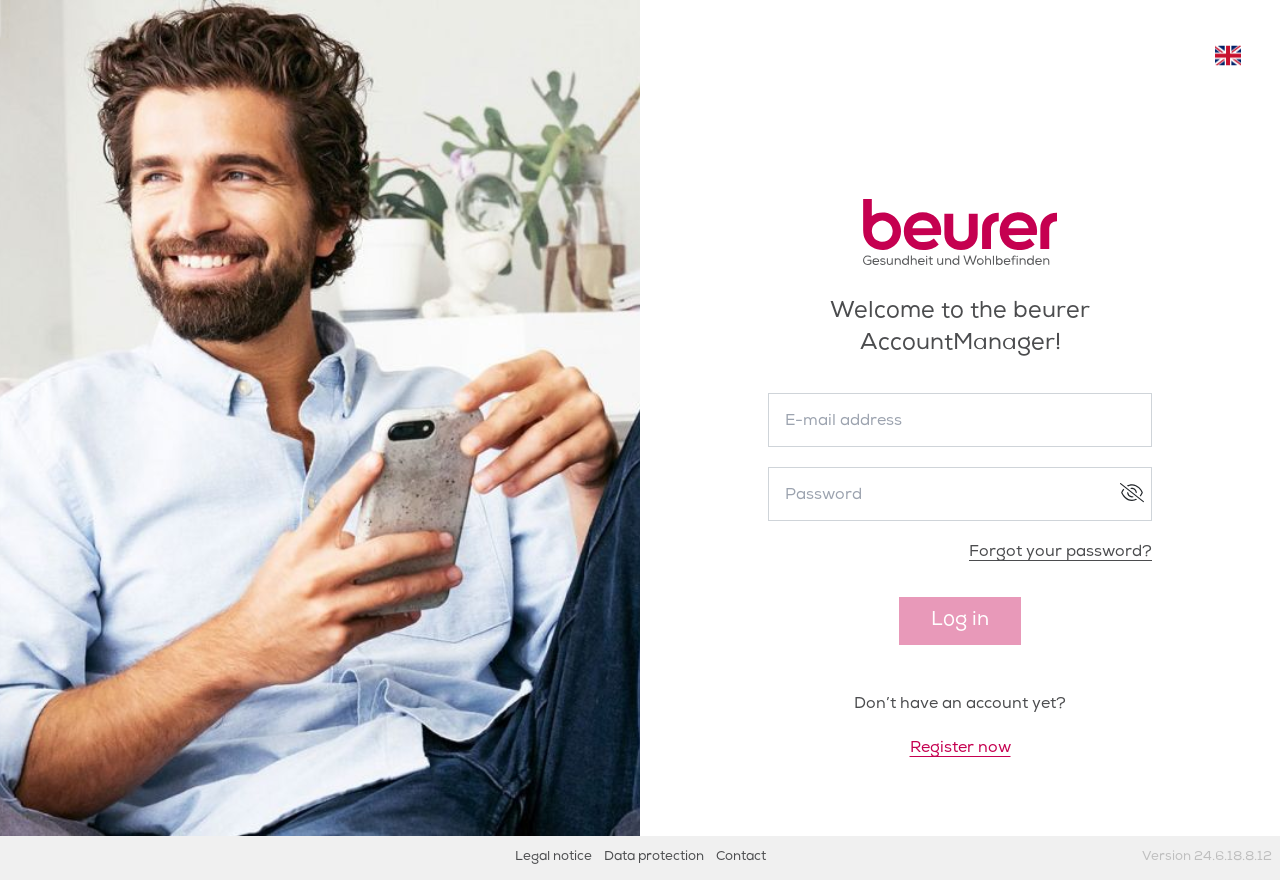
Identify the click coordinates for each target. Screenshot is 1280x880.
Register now (960, 749)
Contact (741, 857)
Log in (960, 621)
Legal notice (553, 857)
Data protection (654, 857)
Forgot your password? (1060, 553)
